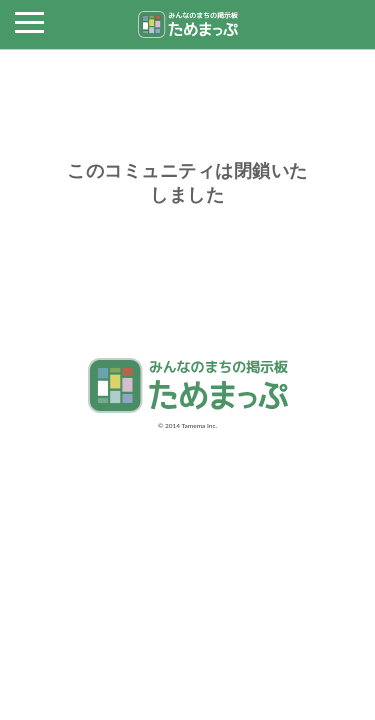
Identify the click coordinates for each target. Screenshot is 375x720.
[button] (29, 28)
